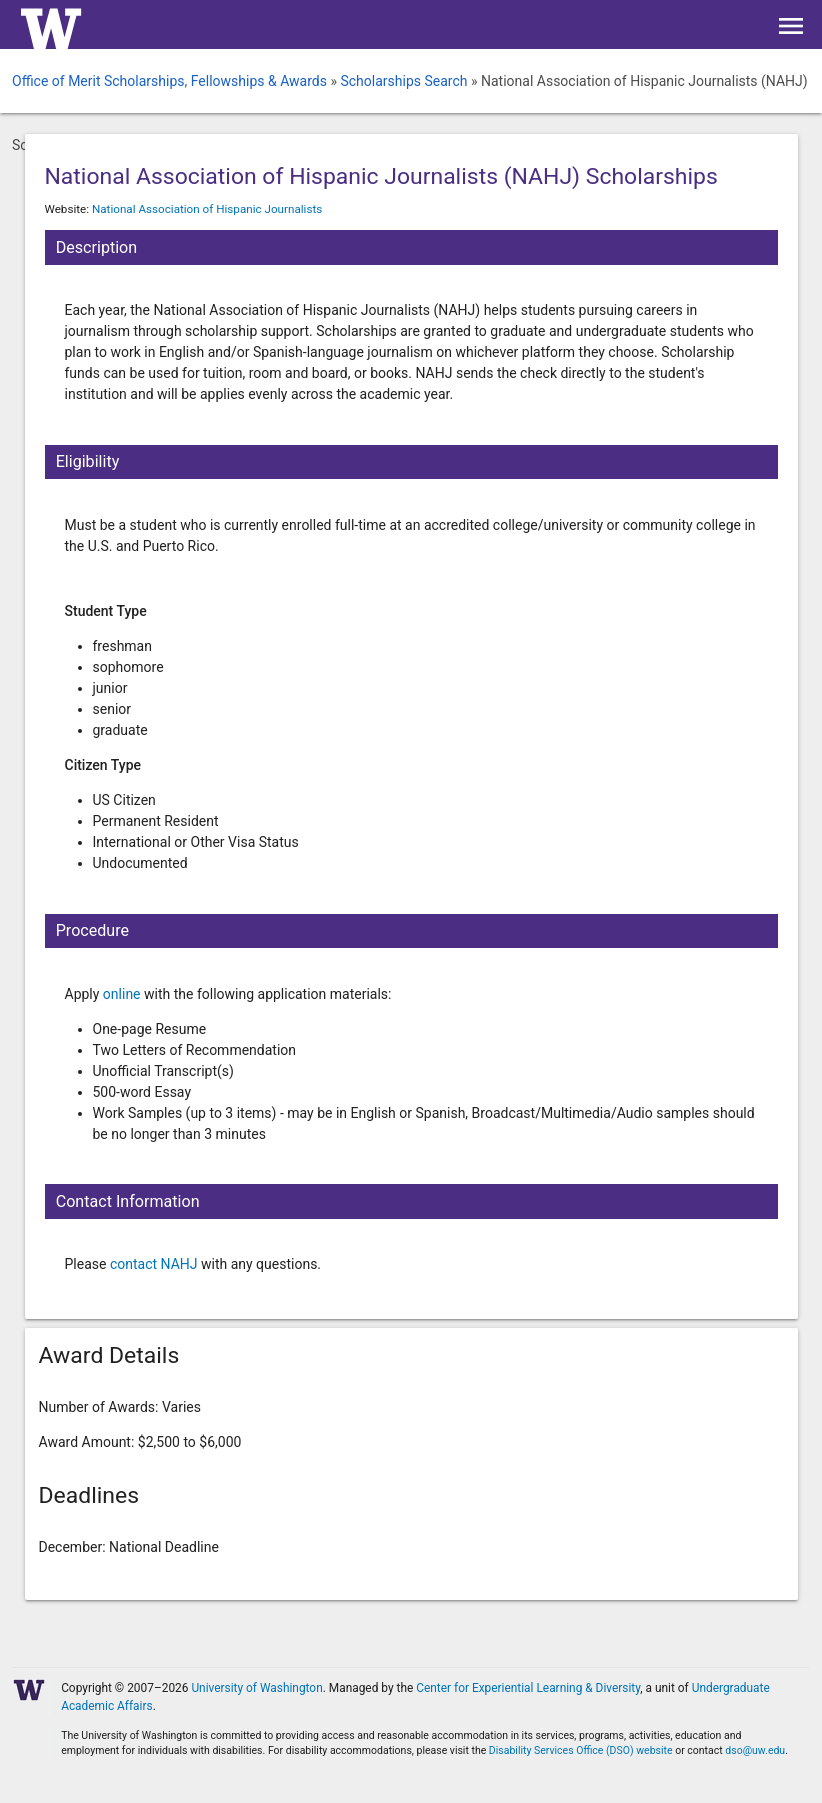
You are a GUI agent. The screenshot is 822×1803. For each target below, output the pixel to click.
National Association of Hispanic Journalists (207, 209)
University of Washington (256, 1688)
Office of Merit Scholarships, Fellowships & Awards (169, 81)
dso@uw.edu (755, 1750)
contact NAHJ (155, 1264)
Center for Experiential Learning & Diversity (528, 1688)
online (122, 994)
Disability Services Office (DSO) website (581, 1750)
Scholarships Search (403, 81)
